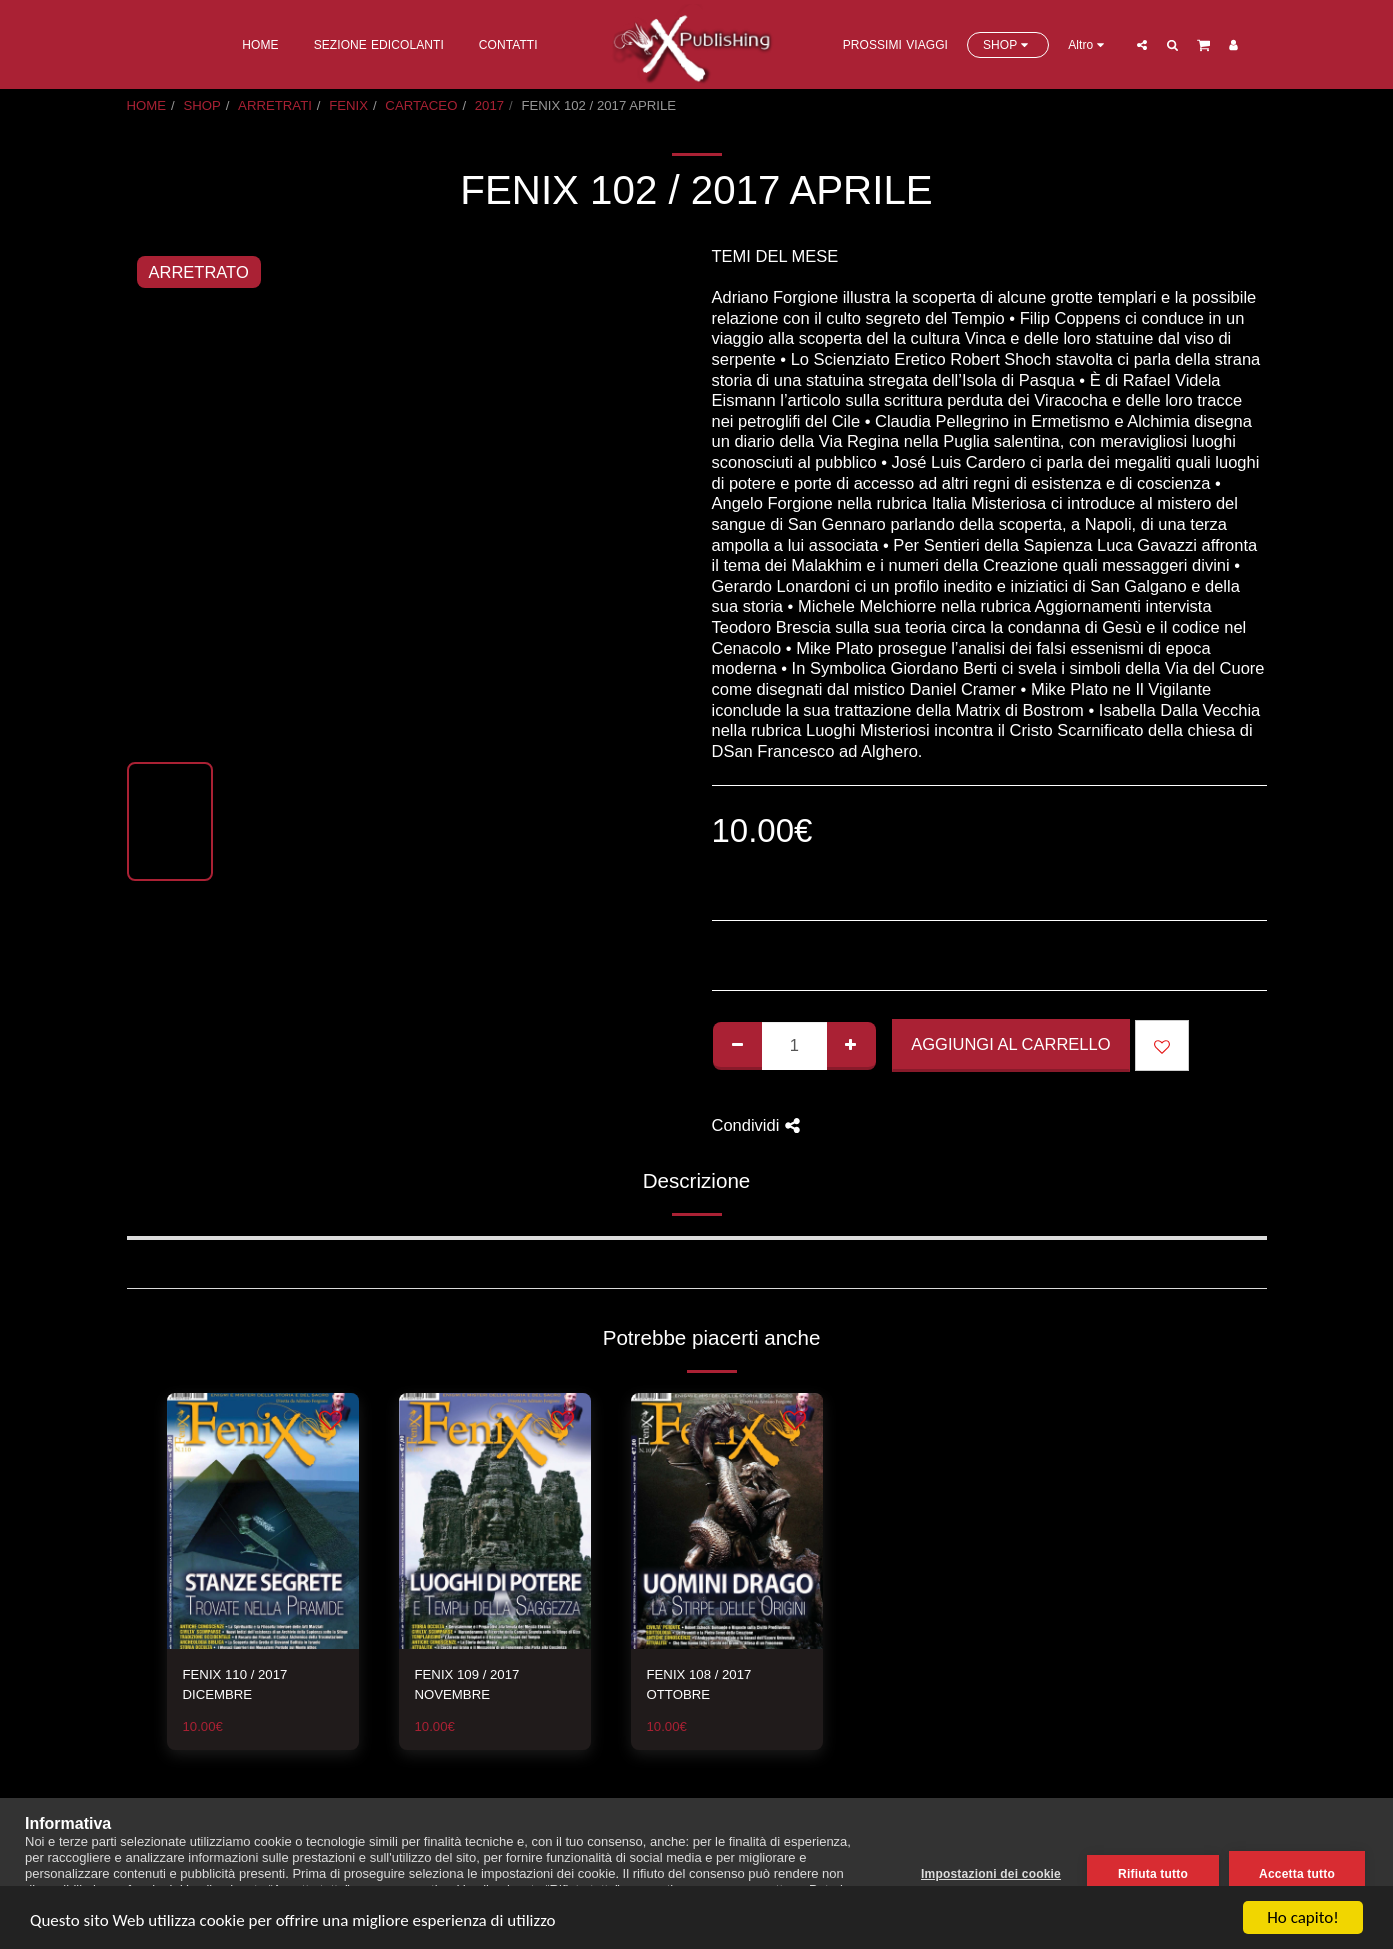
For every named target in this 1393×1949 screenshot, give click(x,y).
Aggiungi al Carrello (1010, 1044)
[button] (1143, 44)
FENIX (348, 105)
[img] (263, 1521)
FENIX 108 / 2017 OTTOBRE (699, 1684)
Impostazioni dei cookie (991, 1874)
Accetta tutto (1297, 1874)
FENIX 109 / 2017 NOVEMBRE (467, 1684)
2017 (489, 105)
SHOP (201, 105)
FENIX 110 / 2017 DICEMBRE (235, 1684)
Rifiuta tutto (1153, 1874)
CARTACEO (421, 105)
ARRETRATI (275, 105)
